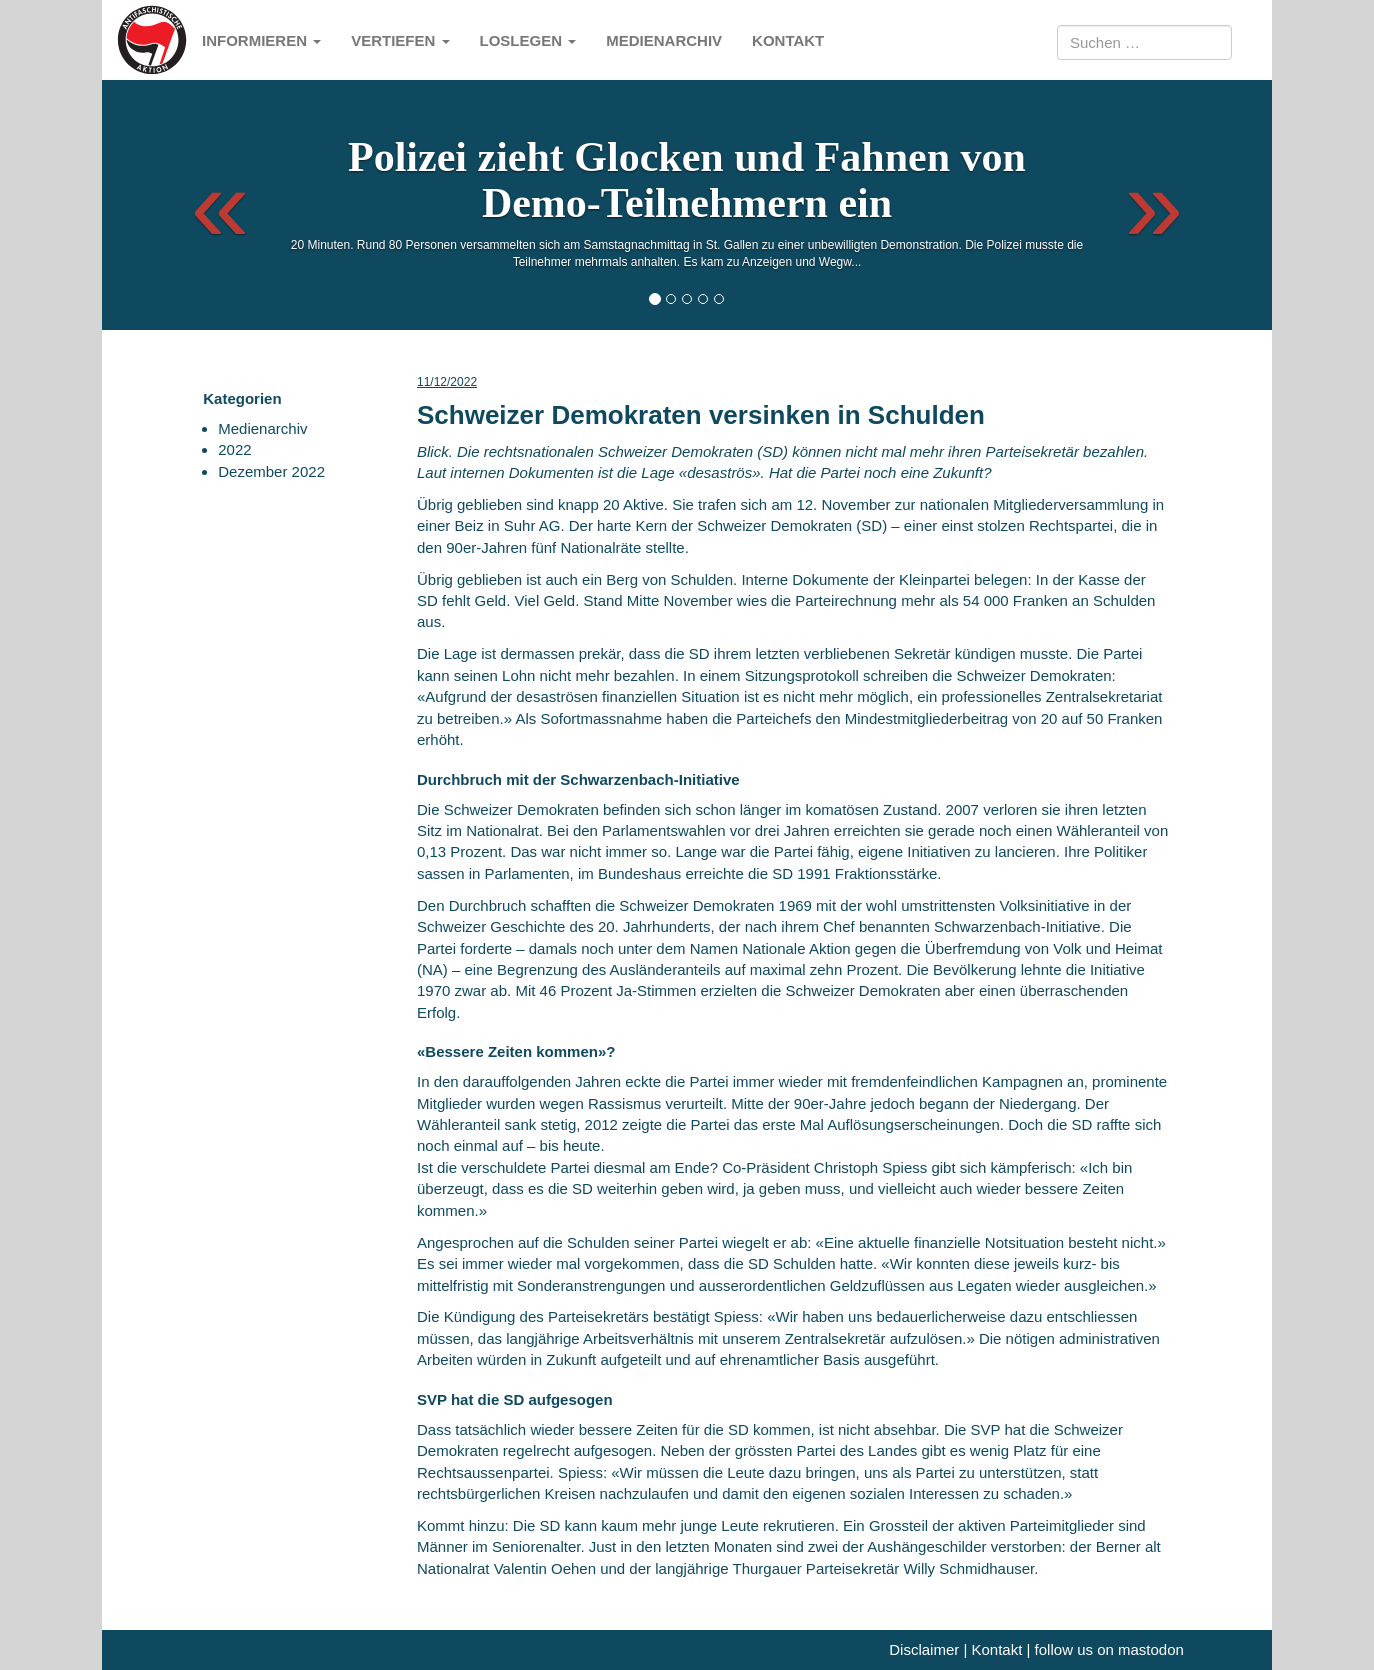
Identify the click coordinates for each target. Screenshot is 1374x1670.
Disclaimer (924, 1649)
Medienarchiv (664, 40)
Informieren (261, 40)
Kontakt (788, 40)
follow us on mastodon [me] (1109, 1649)
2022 (234, 449)
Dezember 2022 (271, 471)
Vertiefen (400, 40)
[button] (202, 205)
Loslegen (528, 40)
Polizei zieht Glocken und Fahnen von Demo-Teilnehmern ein (687, 180)
